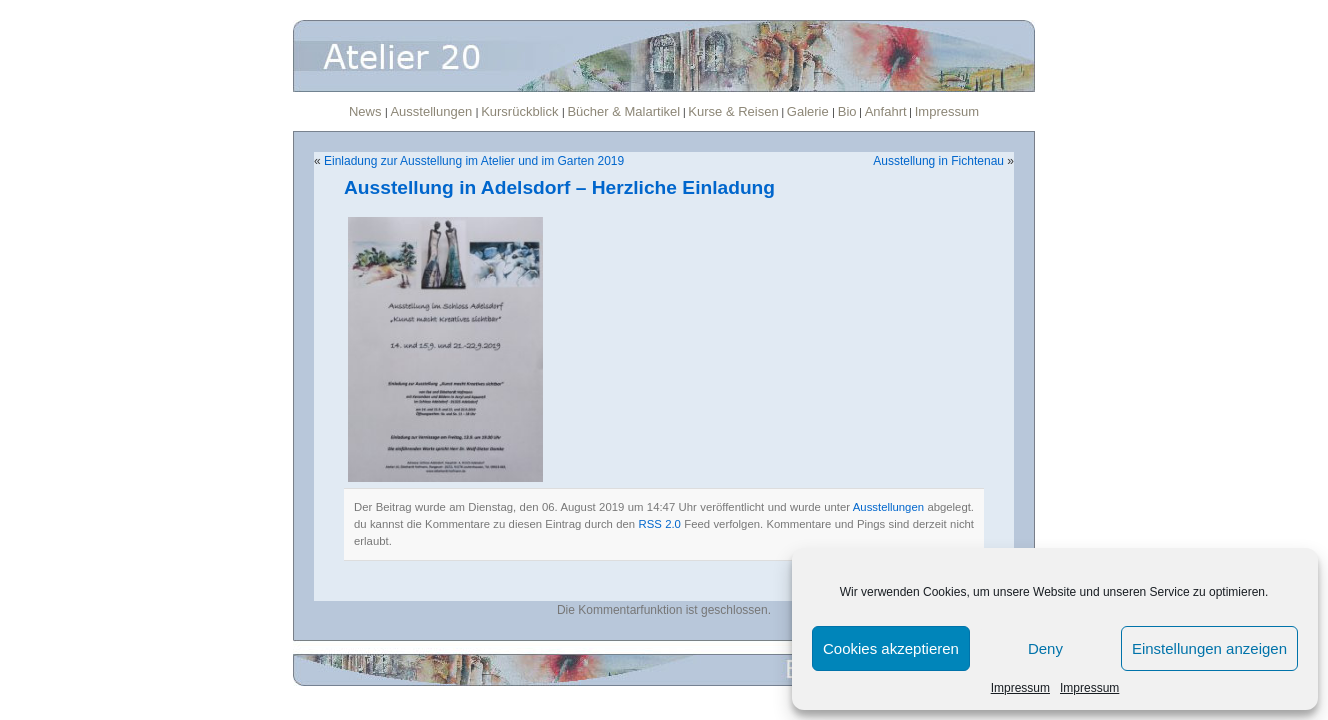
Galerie (810, 111)
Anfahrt (886, 111)
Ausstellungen (432, 111)
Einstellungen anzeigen (1209, 648)
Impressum (1020, 688)
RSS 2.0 (660, 524)
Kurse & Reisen (733, 111)
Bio (847, 111)
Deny (1045, 648)
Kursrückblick (521, 111)
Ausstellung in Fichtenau (938, 161)
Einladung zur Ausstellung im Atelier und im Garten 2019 (474, 161)
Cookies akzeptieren (891, 648)
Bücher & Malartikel (623, 111)
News (367, 111)
